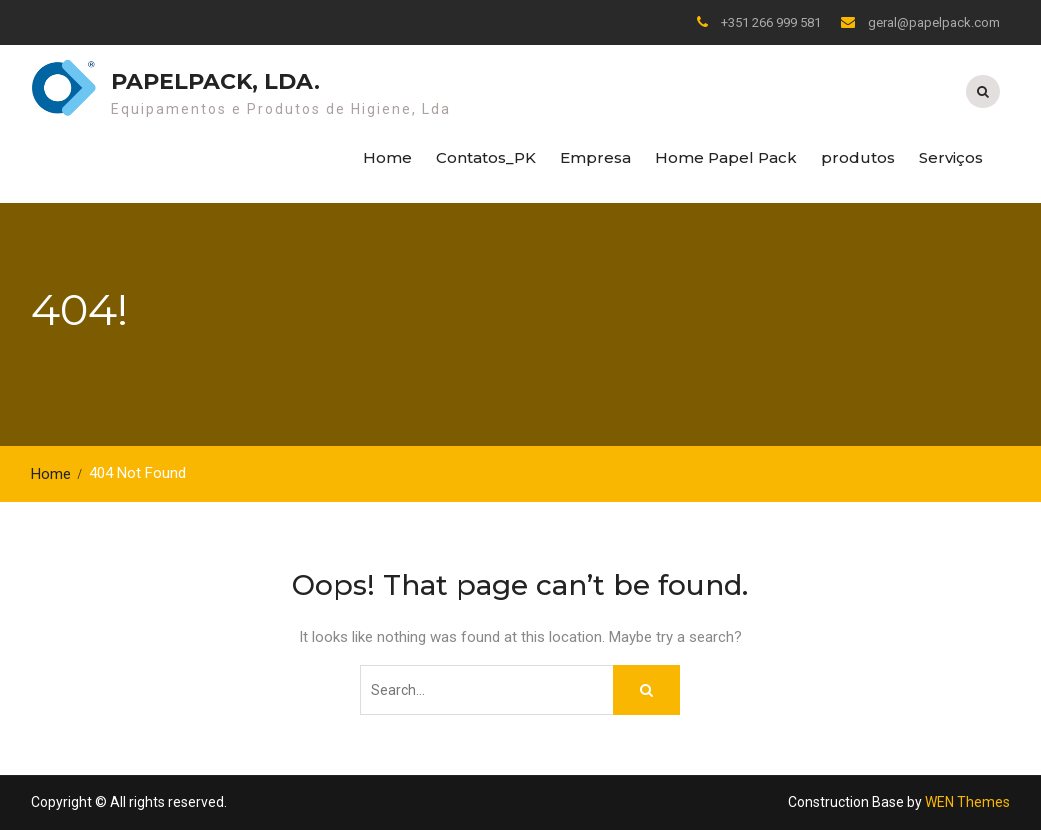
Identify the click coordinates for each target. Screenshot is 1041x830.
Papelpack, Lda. (215, 81)
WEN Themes (967, 802)
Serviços (951, 157)
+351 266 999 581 (771, 22)
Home (387, 157)
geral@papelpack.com (934, 22)
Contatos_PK (486, 157)
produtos (858, 157)
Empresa (595, 157)
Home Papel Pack (726, 157)
